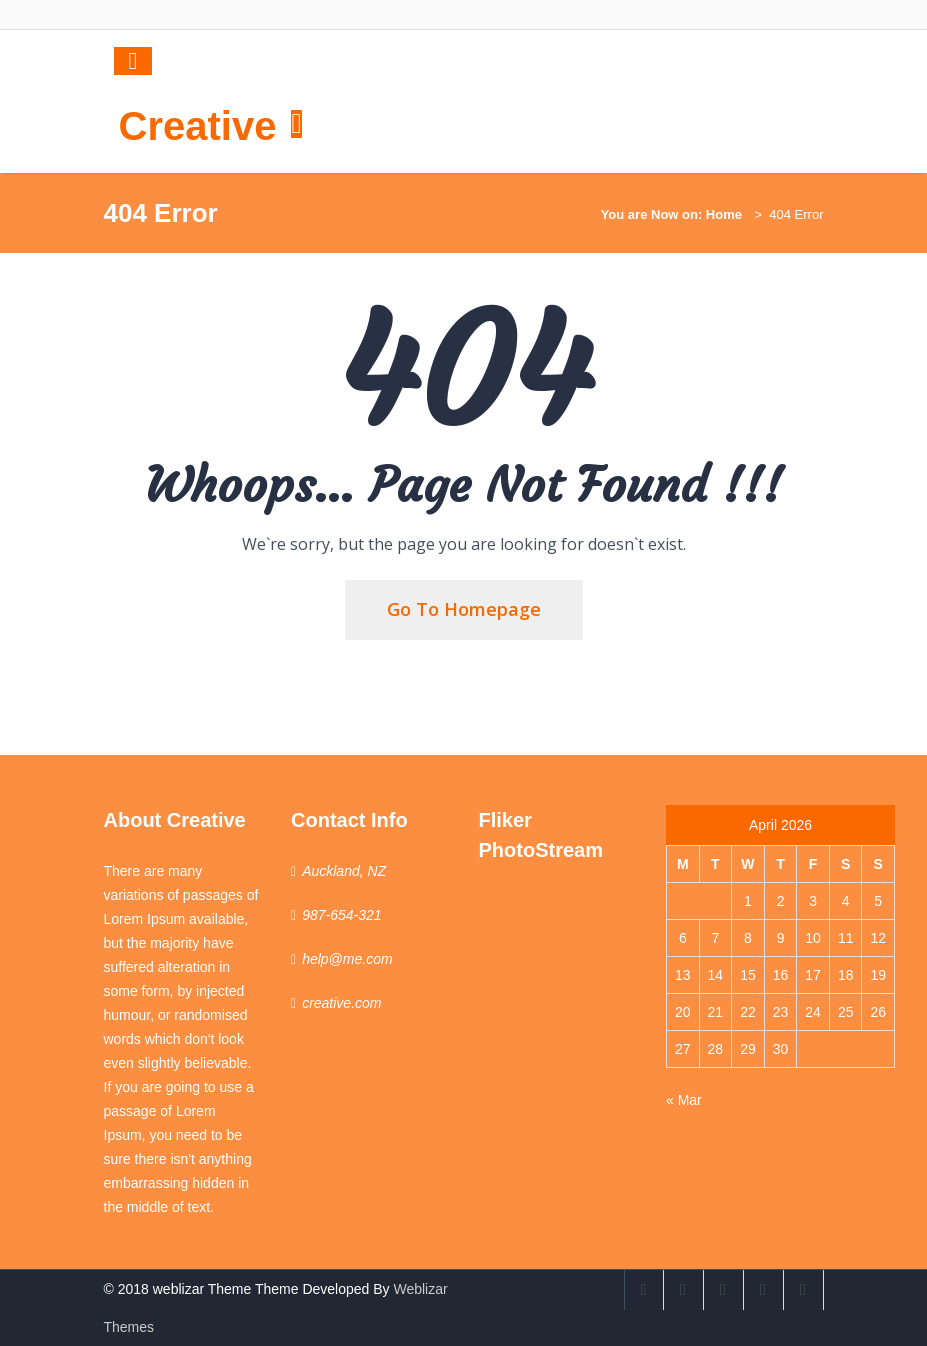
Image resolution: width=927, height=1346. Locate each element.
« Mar (684, 1100)
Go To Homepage (464, 609)
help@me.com (347, 959)
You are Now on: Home (671, 214)
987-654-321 (341, 915)
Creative (198, 126)
